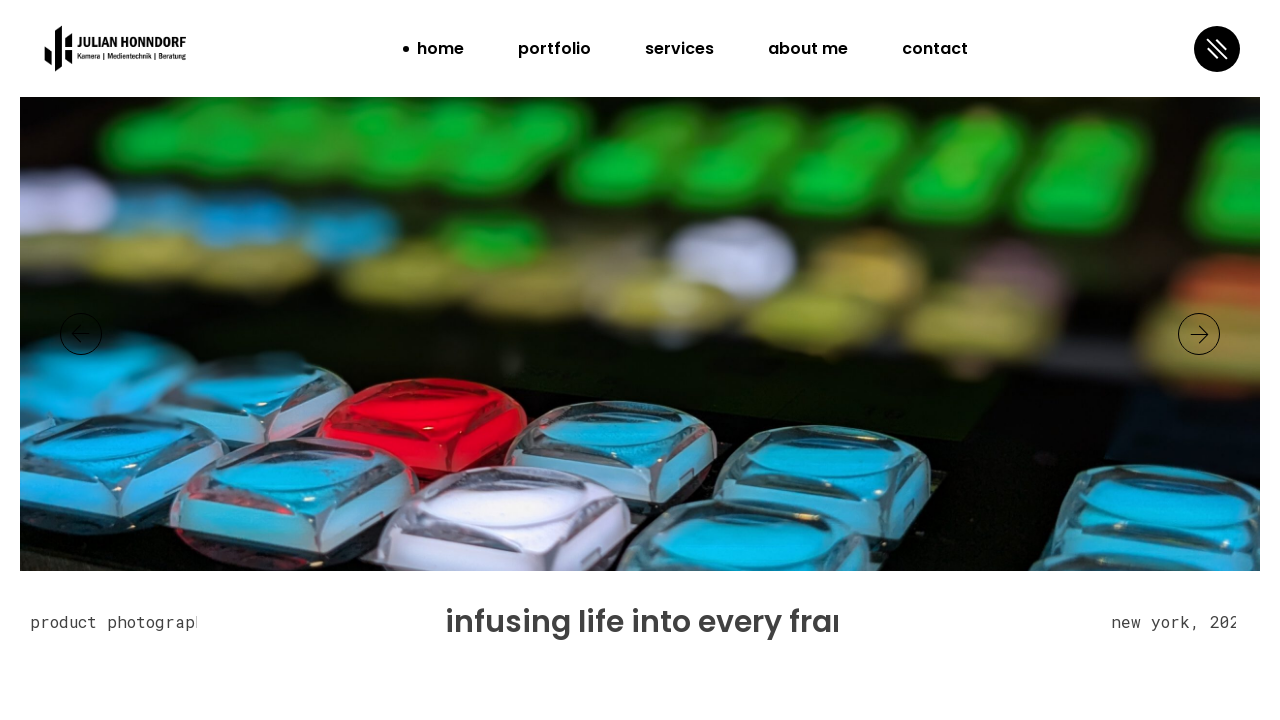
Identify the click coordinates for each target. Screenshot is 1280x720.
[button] (1199, 334)
